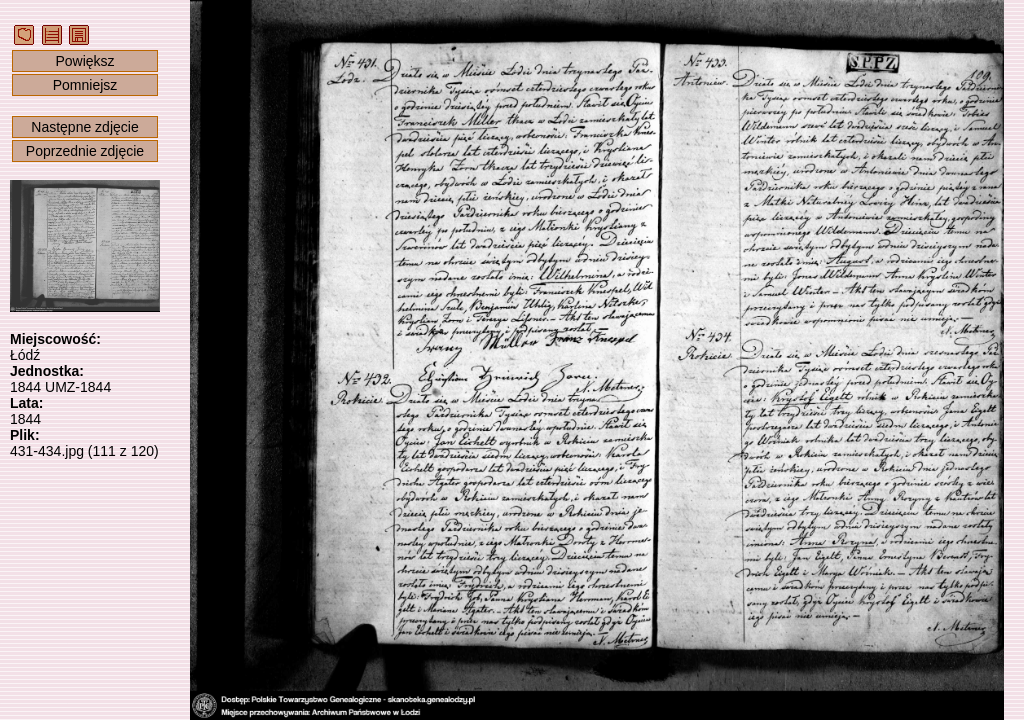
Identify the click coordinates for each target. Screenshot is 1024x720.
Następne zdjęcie (84, 127)
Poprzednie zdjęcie (85, 151)
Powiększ (84, 61)
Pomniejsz (85, 85)
